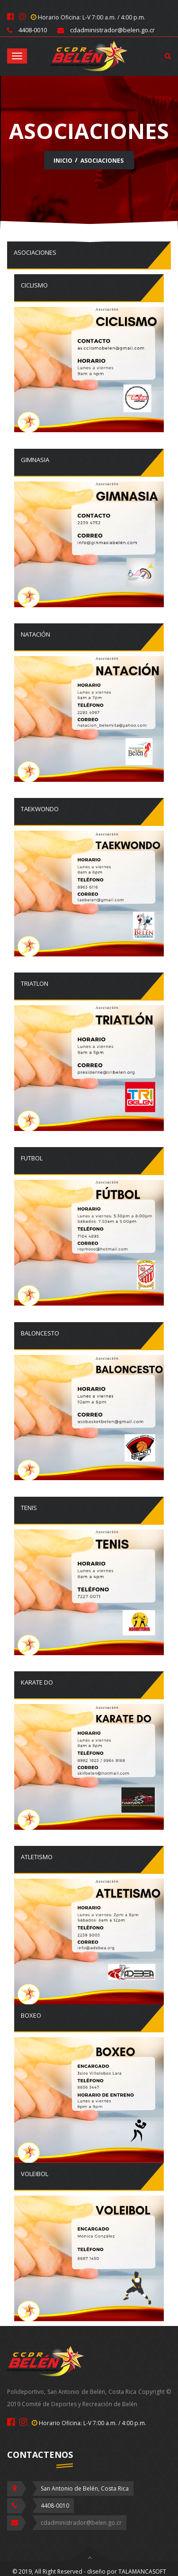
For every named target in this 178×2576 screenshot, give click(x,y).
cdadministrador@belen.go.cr (81, 2523)
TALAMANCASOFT (142, 2571)
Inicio (62, 161)
